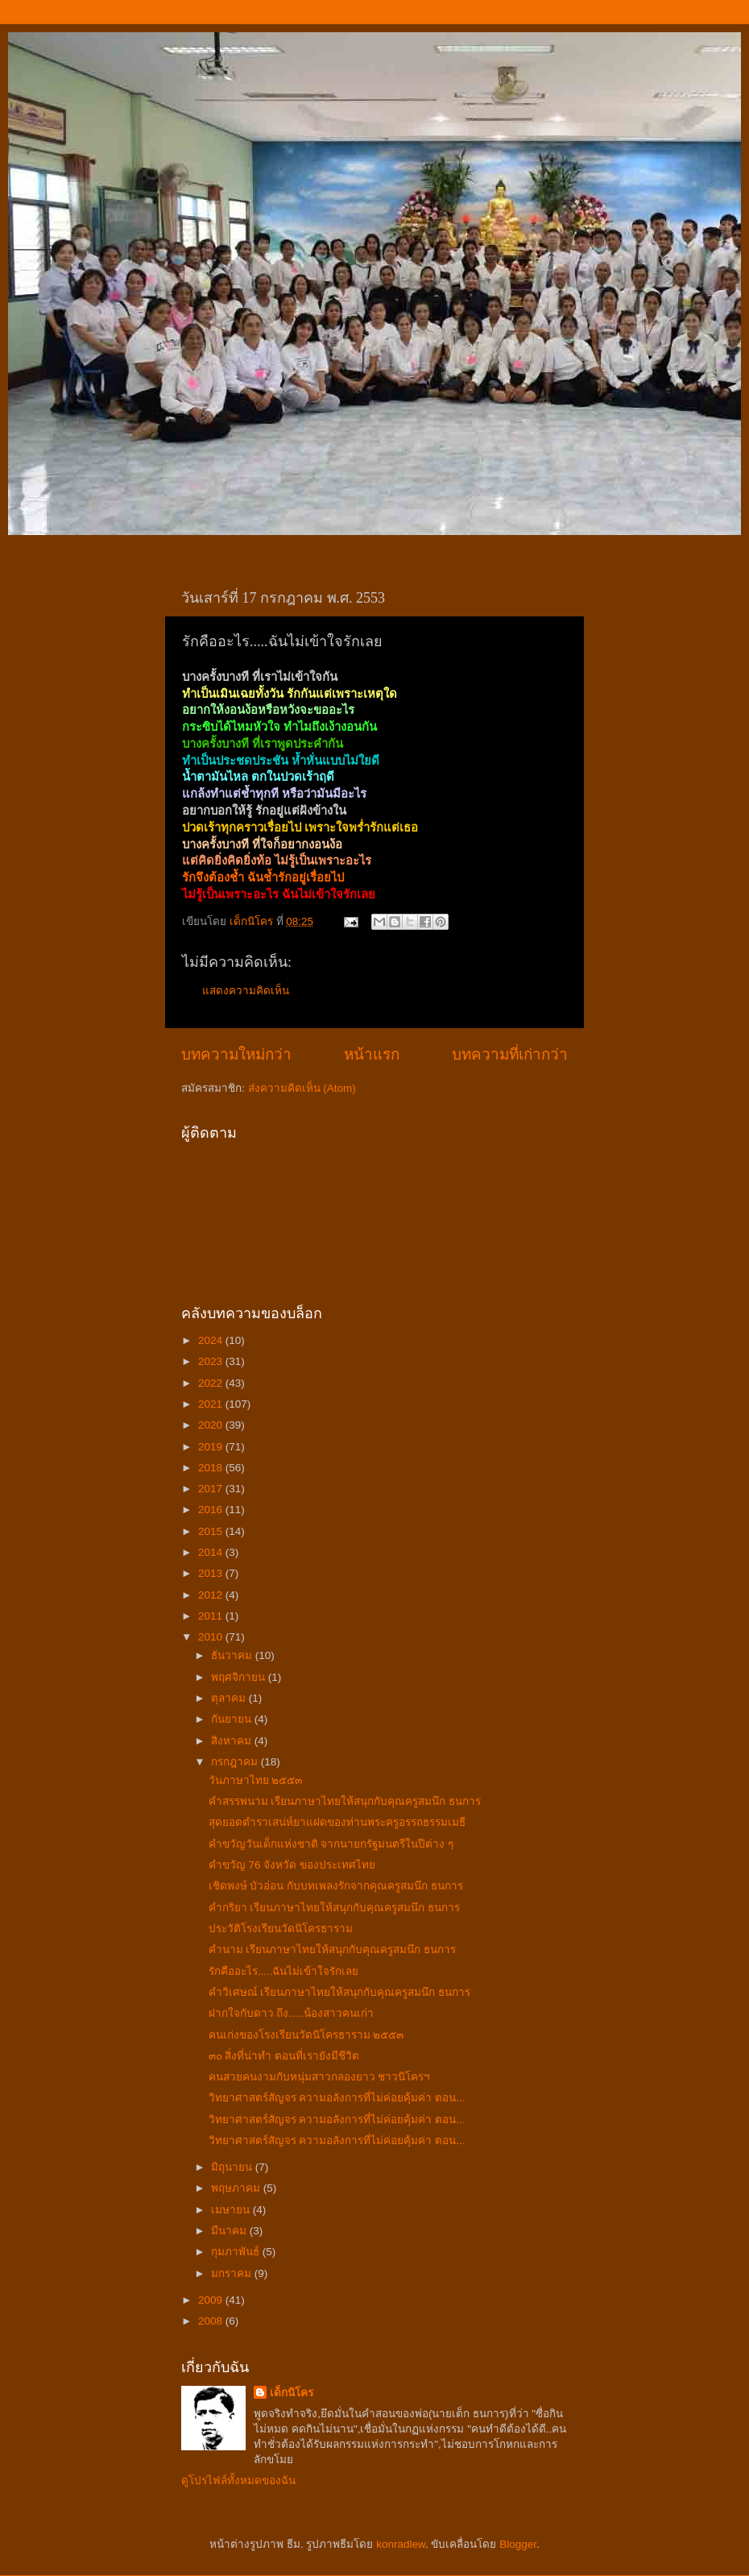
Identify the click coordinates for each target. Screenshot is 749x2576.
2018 (212, 1468)
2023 (212, 1361)
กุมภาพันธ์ (237, 2252)
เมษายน (232, 2210)
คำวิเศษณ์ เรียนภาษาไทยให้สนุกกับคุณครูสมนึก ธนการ (340, 1992)
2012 (212, 1595)
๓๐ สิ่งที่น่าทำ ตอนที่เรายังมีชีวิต (284, 2056)
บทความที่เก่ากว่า (510, 1054)
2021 (212, 1404)
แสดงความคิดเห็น (245, 991)
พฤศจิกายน (239, 1677)
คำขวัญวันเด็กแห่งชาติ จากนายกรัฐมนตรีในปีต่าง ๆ (331, 1844)
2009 (212, 2300)
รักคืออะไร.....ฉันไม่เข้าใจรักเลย (284, 1971)
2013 (212, 1573)
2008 (212, 2321)
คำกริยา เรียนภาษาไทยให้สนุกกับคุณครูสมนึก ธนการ (335, 1908)
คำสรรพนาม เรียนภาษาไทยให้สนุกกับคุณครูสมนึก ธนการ (345, 1801)
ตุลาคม (230, 1698)
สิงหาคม (232, 1741)
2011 (212, 1616)
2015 (212, 1531)
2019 (212, 1447)
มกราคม (232, 2273)
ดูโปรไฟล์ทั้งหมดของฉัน (238, 2480)
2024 (212, 1340)
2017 (212, 1489)
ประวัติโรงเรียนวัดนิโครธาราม (281, 1929)
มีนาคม (230, 2231)
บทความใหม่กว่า (236, 1054)
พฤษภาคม (237, 2188)
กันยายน (232, 1719)
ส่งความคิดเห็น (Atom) (302, 1088)
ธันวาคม (233, 1655)
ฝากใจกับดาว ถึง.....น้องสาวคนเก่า (291, 2013)
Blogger (517, 2544)
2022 (212, 1383)
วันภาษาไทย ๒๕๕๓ (256, 1780)
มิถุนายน (233, 2167)
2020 (212, 1425)
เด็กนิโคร (291, 2393)
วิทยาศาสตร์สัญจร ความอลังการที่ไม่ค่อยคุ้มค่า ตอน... (337, 2098)
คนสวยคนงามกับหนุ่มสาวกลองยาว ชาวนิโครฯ (320, 2077)
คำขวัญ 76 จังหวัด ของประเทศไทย (292, 1865)
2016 (212, 1510)
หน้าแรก (371, 1054)
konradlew (400, 2544)
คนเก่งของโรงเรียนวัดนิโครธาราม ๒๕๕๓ (306, 2035)
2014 (212, 1552)
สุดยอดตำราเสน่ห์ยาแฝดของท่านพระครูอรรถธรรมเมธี (337, 1822)
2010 (212, 1637)
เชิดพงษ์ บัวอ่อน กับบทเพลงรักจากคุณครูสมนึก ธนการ (336, 1886)
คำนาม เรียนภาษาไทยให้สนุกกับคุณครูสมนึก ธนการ (333, 1949)
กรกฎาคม (236, 1762)
